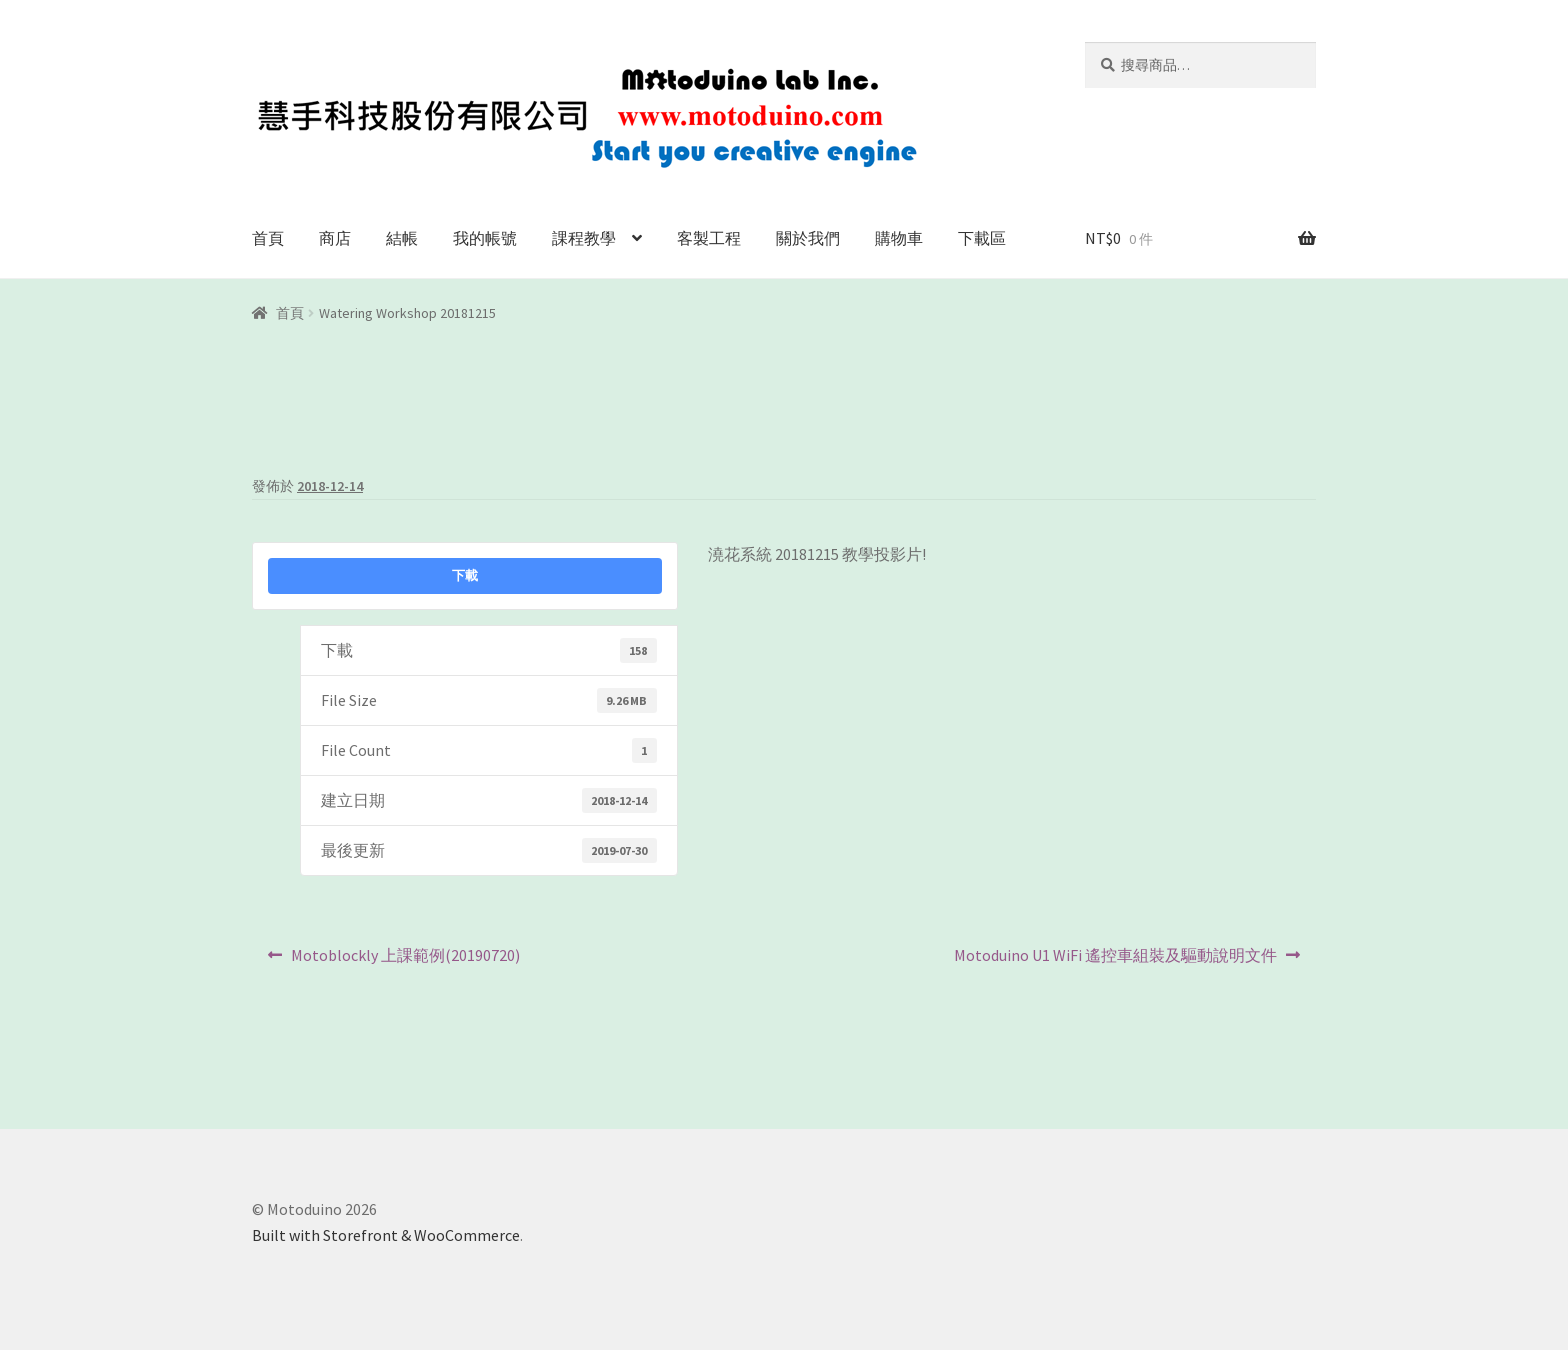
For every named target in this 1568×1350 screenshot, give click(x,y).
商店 (335, 238)
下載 (465, 575)
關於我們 (808, 238)
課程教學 (584, 238)
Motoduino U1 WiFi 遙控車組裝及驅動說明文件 (1115, 960)
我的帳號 (485, 238)
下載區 (982, 238)
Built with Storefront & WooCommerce (386, 1235)
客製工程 (709, 238)
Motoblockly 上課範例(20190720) (405, 960)
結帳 (402, 238)
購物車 (899, 238)
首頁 (268, 238)
